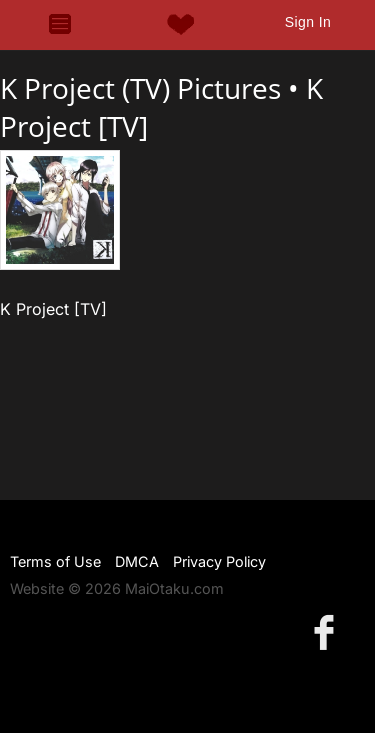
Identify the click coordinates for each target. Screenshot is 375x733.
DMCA (137, 561)
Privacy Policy (219, 561)
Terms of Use (55, 561)
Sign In (308, 22)
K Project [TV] (53, 309)
